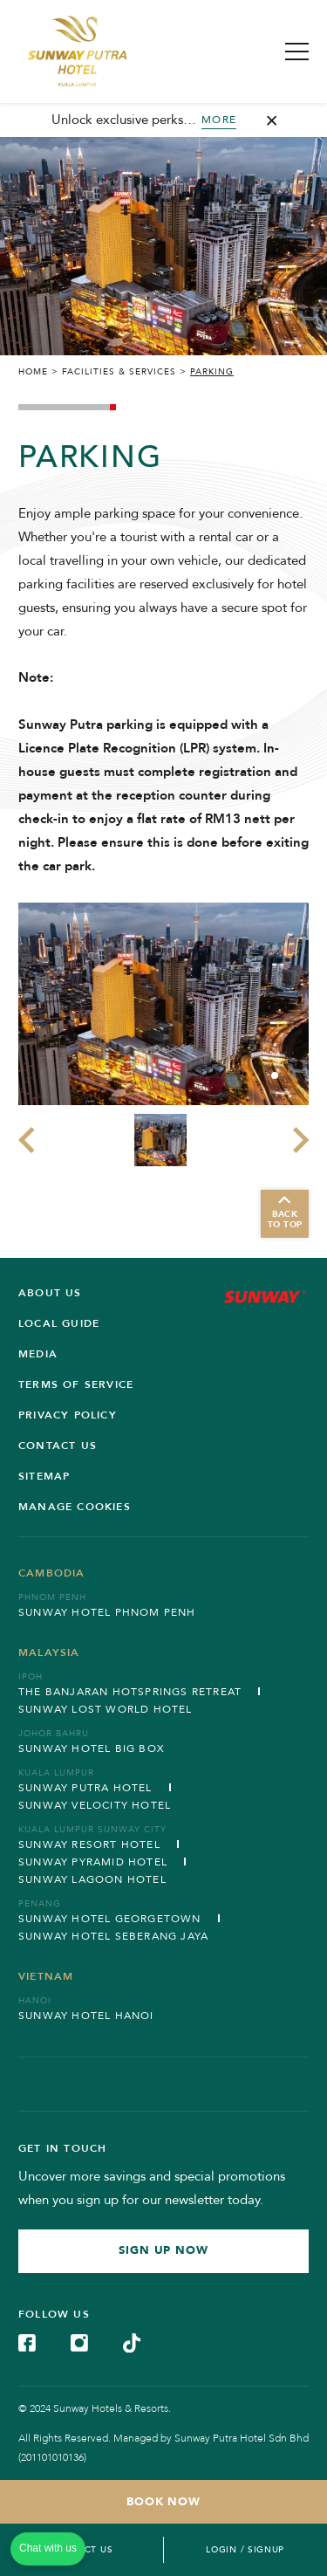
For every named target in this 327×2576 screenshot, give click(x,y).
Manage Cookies (74, 1507)
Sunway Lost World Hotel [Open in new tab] (105, 1709)
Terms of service (75, 1384)
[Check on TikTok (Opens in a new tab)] (131, 2342)
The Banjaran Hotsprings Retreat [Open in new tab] (130, 1692)
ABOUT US (50, 1293)
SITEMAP (44, 1476)
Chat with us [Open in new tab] (48, 2548)
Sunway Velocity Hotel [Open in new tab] (94, 1805)
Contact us (57, 1446)
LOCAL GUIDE (58, 1323)
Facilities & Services (119, 372)
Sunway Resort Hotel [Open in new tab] (89, 1844)
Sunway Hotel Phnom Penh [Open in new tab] (107, 1612)
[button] (274, 1075)
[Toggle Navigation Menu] (297, 51)
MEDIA (38, 1354)
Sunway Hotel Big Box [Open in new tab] (91, 1748)
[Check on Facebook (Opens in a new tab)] (27, 2342)
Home (33, 372)
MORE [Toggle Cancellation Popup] (218, 120)
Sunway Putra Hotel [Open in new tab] (85, 1788)
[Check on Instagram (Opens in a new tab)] (79, 2342)
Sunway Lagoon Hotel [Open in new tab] (92, 1879)
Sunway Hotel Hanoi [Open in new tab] (86, 2016)
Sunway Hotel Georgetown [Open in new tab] (109, 1919)
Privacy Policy (67, 1415)
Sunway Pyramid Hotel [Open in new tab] (92, 1862)
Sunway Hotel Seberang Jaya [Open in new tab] (113, 1936)
